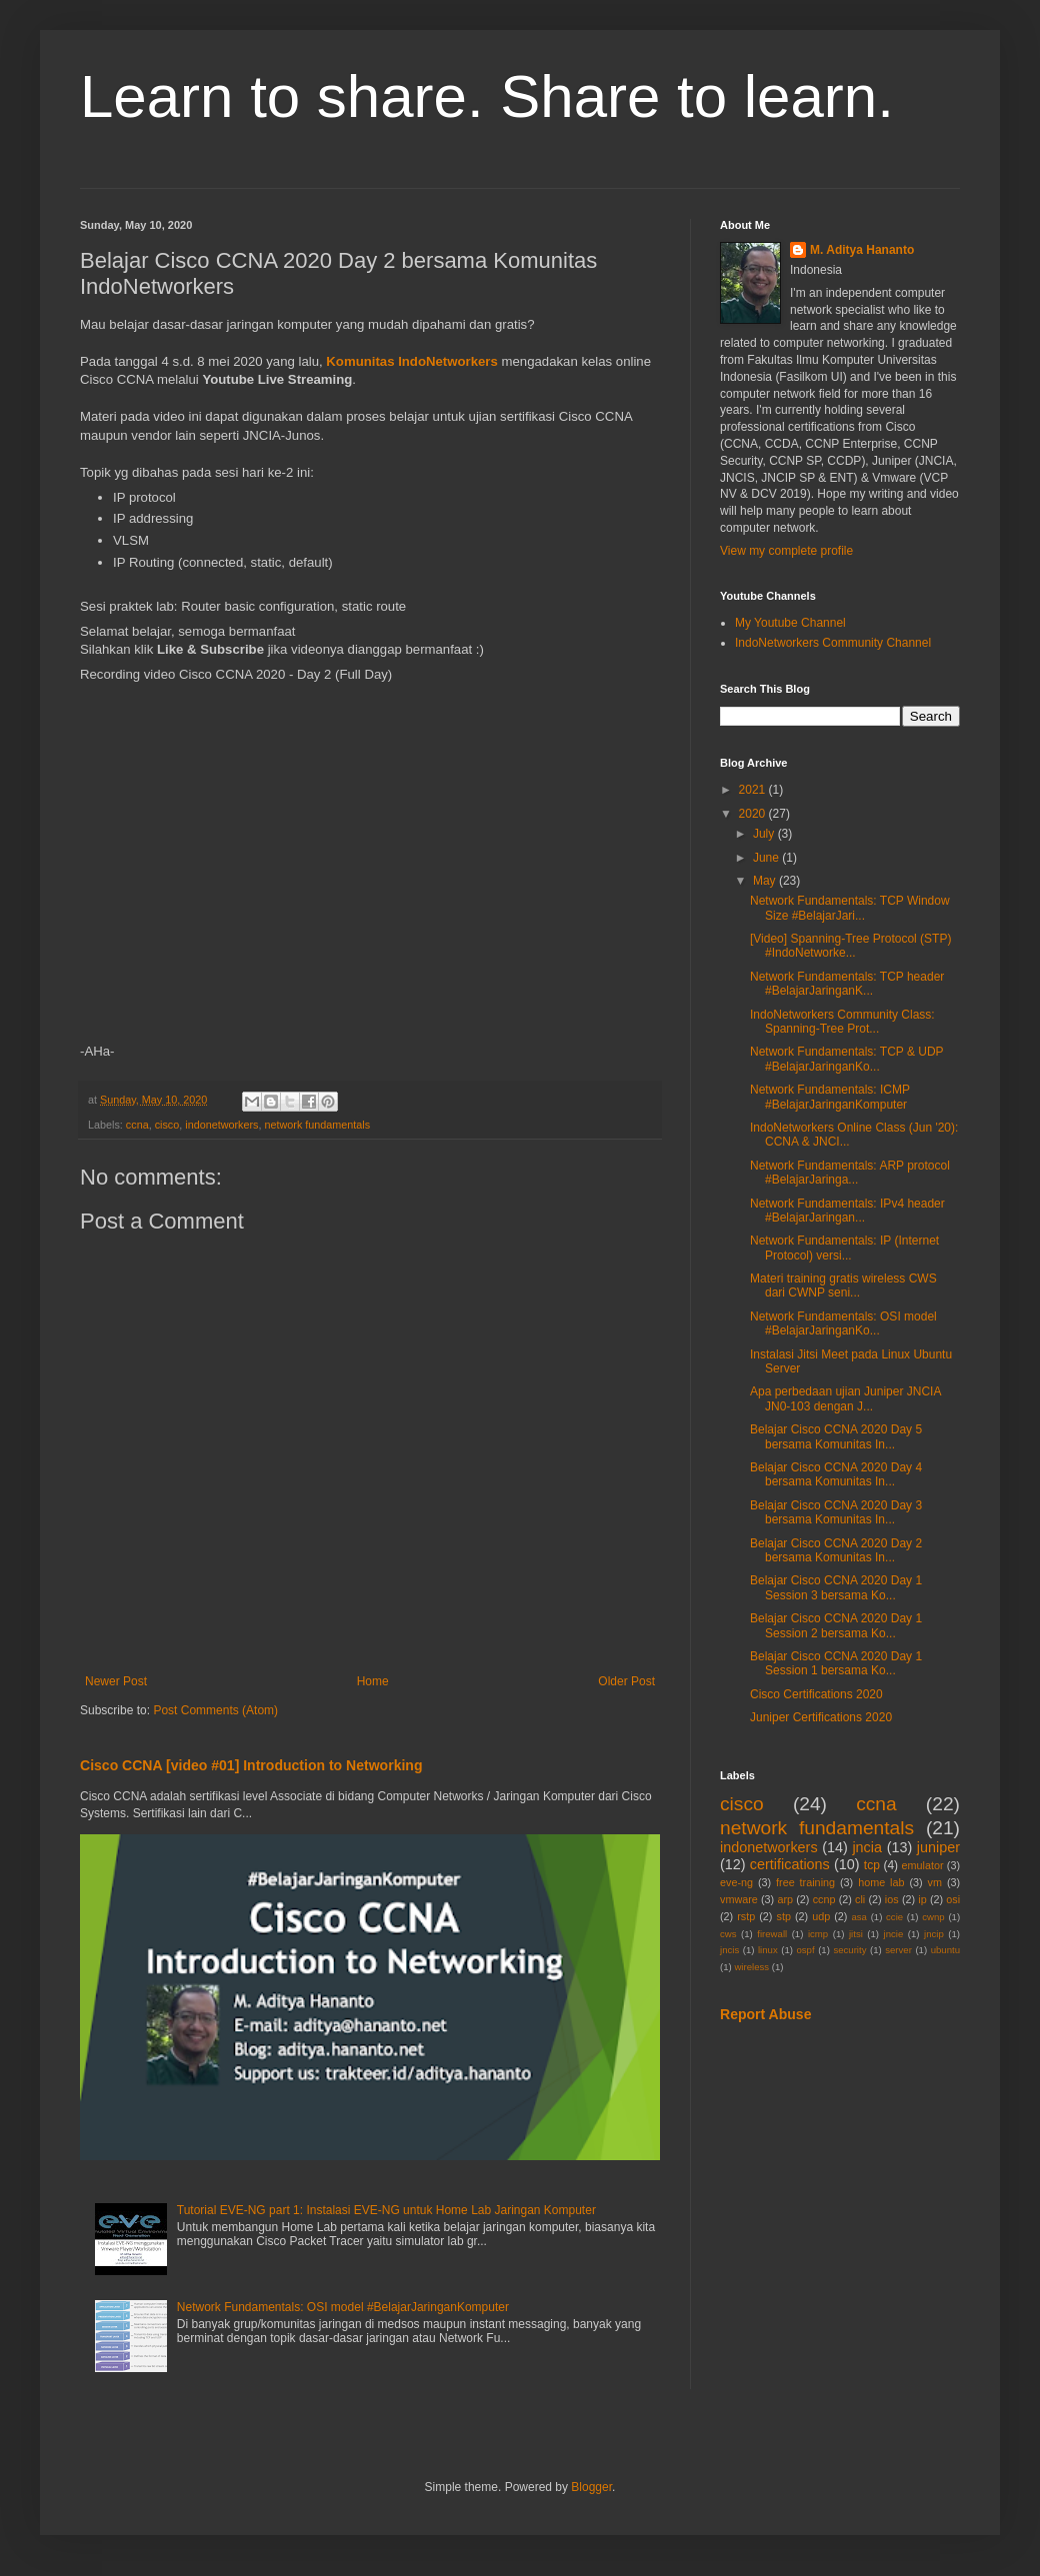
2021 (754, 790)
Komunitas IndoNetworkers (411, 361)
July (765, 834)
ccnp (824, 1899)
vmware (739, 1899)
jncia (867, 1847)
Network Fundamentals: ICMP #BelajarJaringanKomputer (830, 1097)
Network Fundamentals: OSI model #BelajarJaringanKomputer (343, 2307)
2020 (754, 814)
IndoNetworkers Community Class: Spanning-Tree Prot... (842, 1022)
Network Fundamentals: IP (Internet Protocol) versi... (844, 1248)
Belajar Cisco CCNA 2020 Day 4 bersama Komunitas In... (836, 1474)
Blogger (591, 2487)
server (898, 1949)
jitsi (856, 1933)
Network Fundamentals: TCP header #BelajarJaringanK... (847, 984)
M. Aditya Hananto (862, 250)
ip (922, 1899)
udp (821, 1916)
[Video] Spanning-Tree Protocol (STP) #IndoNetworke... (850, 946)
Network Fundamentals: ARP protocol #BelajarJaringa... (850, 1173)
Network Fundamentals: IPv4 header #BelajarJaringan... (847, 1211)
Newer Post (116, 1681)
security (849, 1949)
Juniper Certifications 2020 (821, 1717)
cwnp (933, 1916)
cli (860, 1899)
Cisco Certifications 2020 (816, 1694)
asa (858, 1916)
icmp (818, 1933)
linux (768, 1949)
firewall (772, 1933)
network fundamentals (317, 1125)
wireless (751, 1966)
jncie (894, 1933)
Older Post (626, 1681)
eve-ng (736, 1882)
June (767, 858)
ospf (805, 1949)
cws (728, 1933)
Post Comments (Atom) (215, 1710)
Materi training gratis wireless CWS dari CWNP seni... (843, 1285)
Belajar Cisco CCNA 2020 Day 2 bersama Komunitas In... (836, 1550)
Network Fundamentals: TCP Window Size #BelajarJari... (850, 908)
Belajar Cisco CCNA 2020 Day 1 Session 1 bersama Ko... (836, 1663)
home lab (881, 1882)
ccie (894, 1916)
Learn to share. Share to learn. (487, 96)
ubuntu (945, 1949)
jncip (934, 1933)
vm (935, 1882)
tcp (872, 1865)
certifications (790, 1864)
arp (785, 1899)
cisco (167, 1125)
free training (805, 1882)
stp (784, 1916)
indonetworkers (221, 1125)
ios (892, 1899)
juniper (938, 1847)
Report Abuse (765, 2014)
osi (953, 1899)
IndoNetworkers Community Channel (833, 643)
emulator (923, 1865)
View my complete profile (786, 551)
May (766, 881)
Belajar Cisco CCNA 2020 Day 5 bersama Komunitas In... (836, 1436)
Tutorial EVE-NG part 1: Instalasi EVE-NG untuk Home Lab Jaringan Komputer (386, 2210)
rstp (746, 1916)
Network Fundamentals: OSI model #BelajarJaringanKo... (843, 1323)
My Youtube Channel (790, 623)
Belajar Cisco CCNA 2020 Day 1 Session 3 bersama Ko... (836, 1587)
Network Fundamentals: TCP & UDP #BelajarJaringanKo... (846, 1059)
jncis (729, 1949)
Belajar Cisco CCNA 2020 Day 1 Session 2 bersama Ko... (836, 1625)
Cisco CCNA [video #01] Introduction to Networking (251, 1765)
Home (373, 1681)
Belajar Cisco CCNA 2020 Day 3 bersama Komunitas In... (836, 1512)
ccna (137, 1125)
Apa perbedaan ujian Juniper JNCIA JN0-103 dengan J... (845, 1398)
